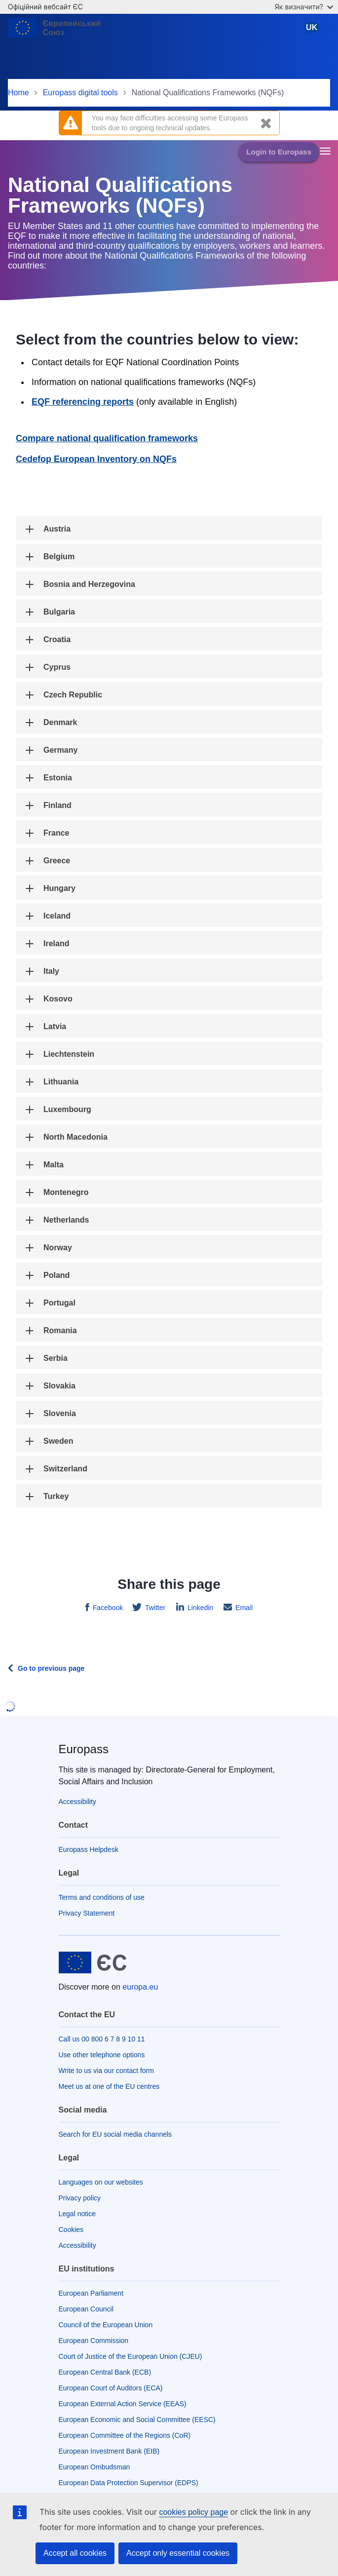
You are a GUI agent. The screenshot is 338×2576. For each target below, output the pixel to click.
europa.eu (140, 1987)
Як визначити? (304, 6)
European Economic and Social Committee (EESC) (137, 2419)
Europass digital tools (80, 92)
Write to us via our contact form (106, 2071)
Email (243, 1608)
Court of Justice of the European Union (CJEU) (130, 2356)
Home (18, 92)
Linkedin (199, 1608)
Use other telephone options (102, 2055)
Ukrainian (313, 31)
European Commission (94, 2341)
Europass (84, 1749)
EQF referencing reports (83, 402)
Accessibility (77, 1802)
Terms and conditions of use (102, 1897)
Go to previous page (51, 1668)
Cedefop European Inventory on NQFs (96, 459)
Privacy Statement (87, 1913)
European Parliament (91, 2293)
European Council (86, 2309)
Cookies (71, 2229)
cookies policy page (193, 2512)
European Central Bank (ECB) (105, 2372)
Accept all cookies (75, 2553)
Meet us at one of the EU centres (109, 2086)
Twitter (154, 1608)
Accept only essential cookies (177, 2553)
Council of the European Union (106, 2325)
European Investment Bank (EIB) (109, 2451)
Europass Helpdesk (88, 1849)
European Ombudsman (94, 2467)
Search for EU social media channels (115, 2134)
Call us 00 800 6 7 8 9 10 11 (102, 2039)
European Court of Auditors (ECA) (111, 2388)
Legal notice (77, 2214)
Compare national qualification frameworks (107, 438)
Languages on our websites (101, 2182)
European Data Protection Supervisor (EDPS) (128, 2483)
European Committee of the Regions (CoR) (125, 2435)
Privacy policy (80, 2198)
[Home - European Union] (57, 31)
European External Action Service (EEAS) (123, 2404)
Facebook (107, 1608)
